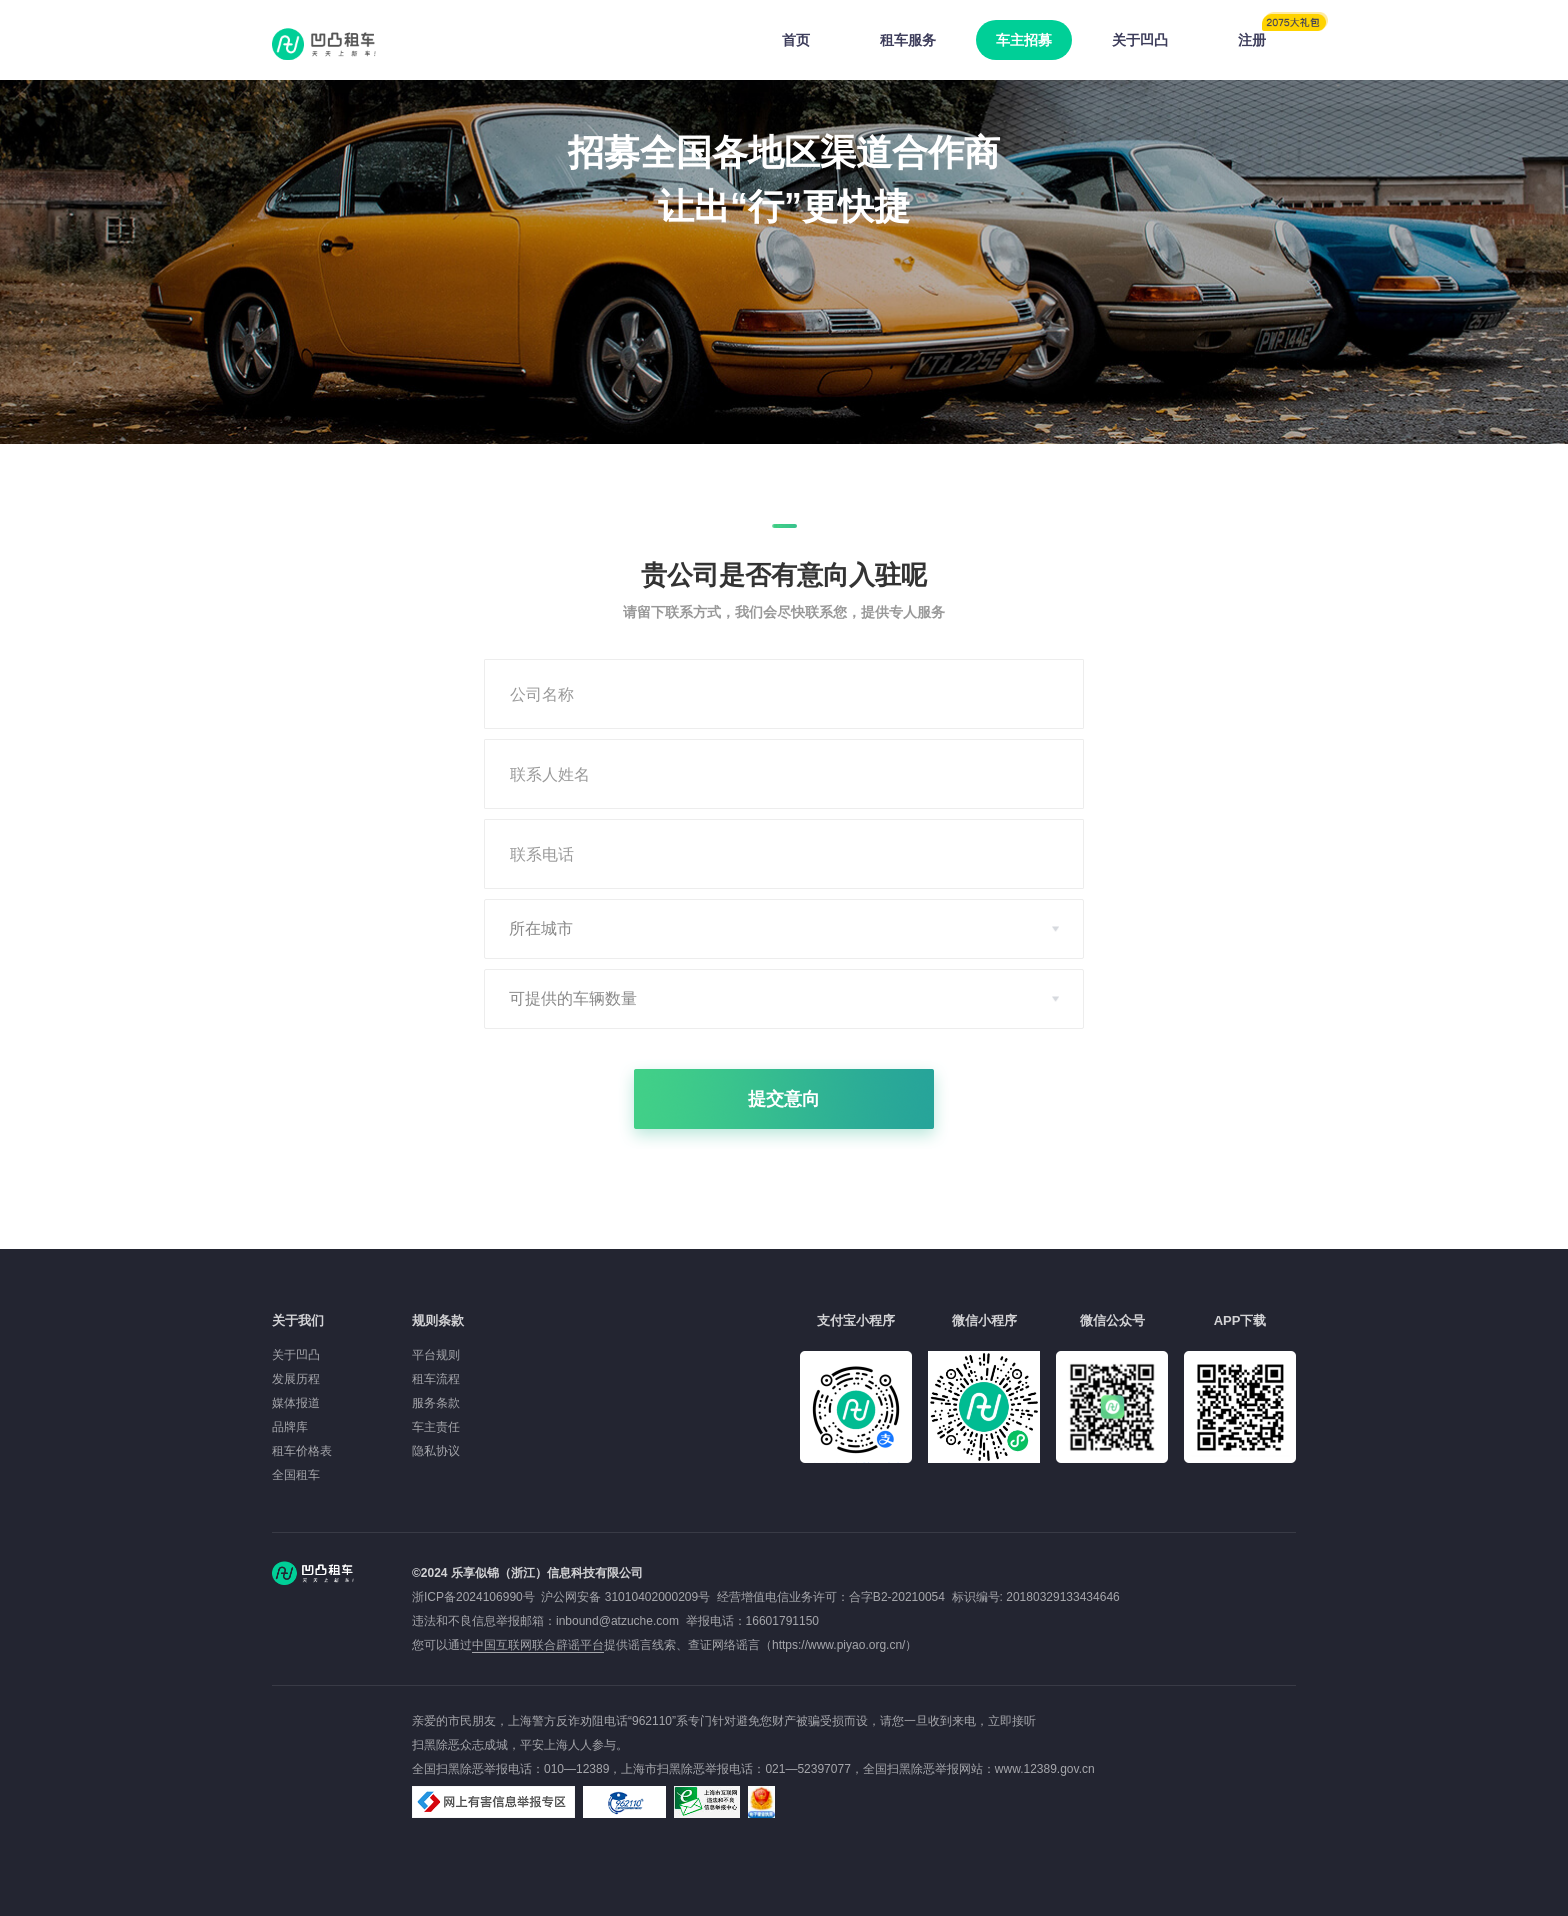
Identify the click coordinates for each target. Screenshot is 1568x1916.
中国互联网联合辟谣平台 (538, 1645)
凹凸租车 (326, 44)
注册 (1267, 34)
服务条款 (436, 1403)
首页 (796, 40)
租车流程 (436, 1379)
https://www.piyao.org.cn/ (838, 1645)
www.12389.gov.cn (1045, 1769)
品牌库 (290, 1427)
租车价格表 (302, 1451)
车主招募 (1024, 40)
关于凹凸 (1140, 40)
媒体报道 (296, 1403)
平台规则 (436, 1355)
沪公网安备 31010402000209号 (625, 1597)
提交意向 (784, 1099)
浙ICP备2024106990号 (476, 1597)
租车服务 (908, 40)
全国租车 (296, 1475)
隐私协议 (436, 1451)
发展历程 (296, 1379)
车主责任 (436, 1427)
